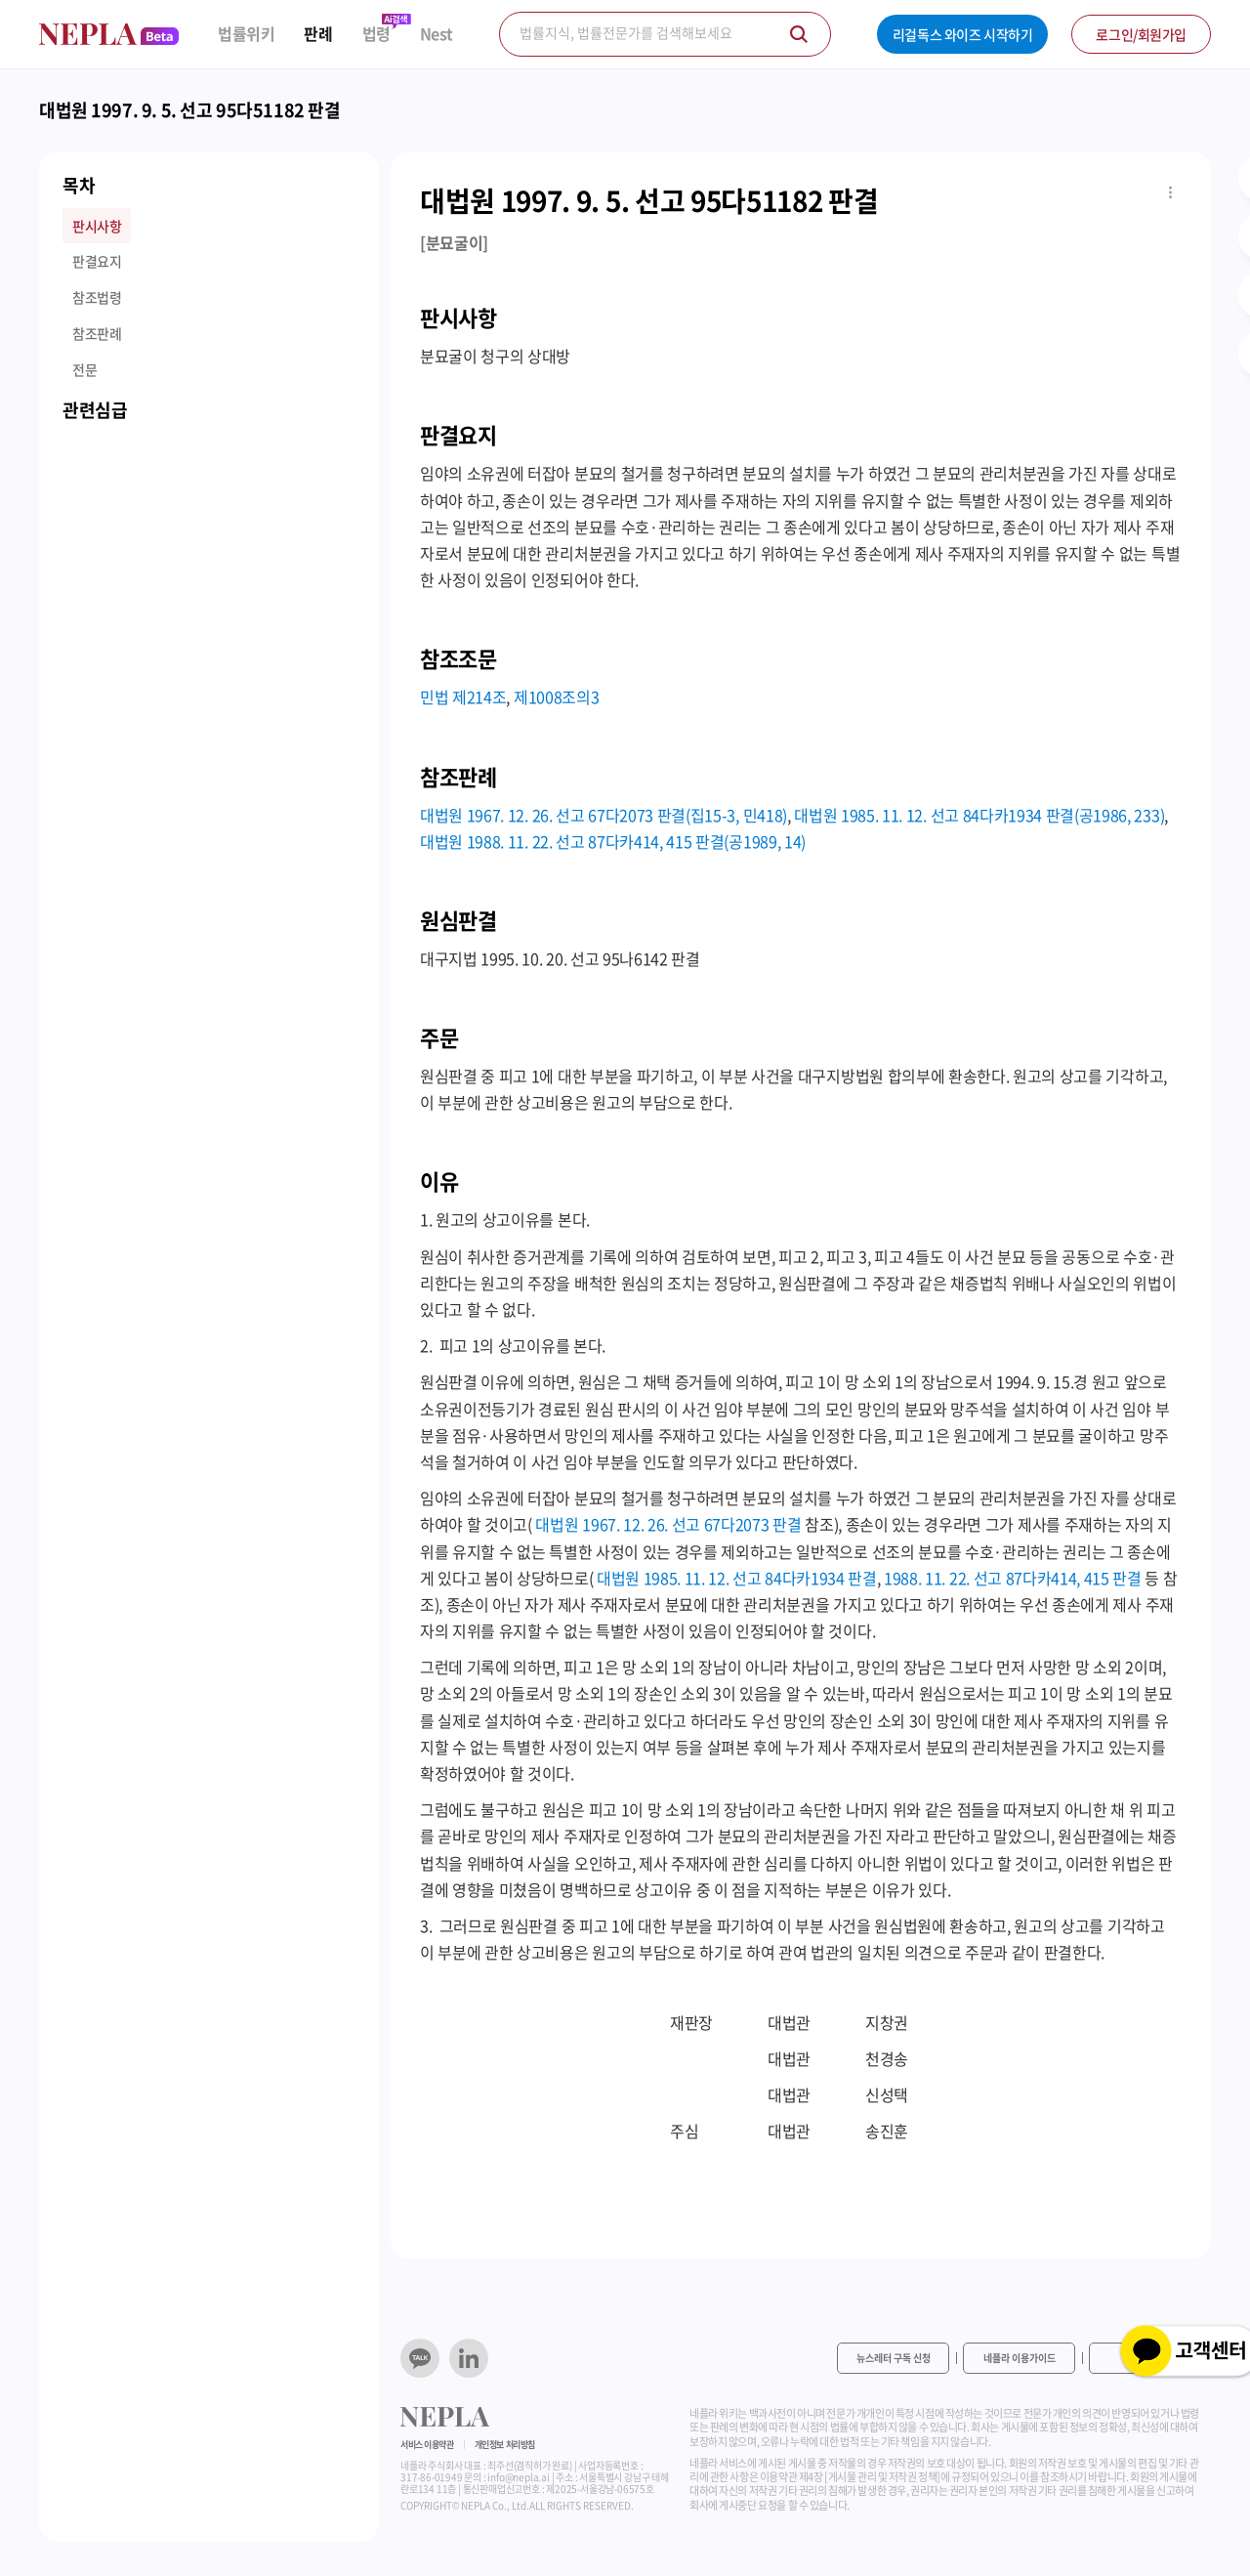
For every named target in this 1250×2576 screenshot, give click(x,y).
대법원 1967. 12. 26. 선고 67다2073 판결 (668, 1524)
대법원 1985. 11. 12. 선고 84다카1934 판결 (737, 1577)
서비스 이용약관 (427, 2444)
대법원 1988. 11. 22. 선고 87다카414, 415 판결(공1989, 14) (613, 841)
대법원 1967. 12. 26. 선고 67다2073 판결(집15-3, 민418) (603, 814)
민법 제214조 (463, 696)
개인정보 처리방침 (505, 2444)
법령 (376, 33)
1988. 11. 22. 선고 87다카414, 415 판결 (1013, 1577)
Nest (436, 33)
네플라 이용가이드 (1019, 2357)
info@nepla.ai (518, 2477)
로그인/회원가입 (1141, 34)
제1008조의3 (556, 696)
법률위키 (246, 33)
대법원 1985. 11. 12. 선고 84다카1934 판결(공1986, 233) (979, 814)
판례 (318, 33)
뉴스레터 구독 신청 (893, 2357)
